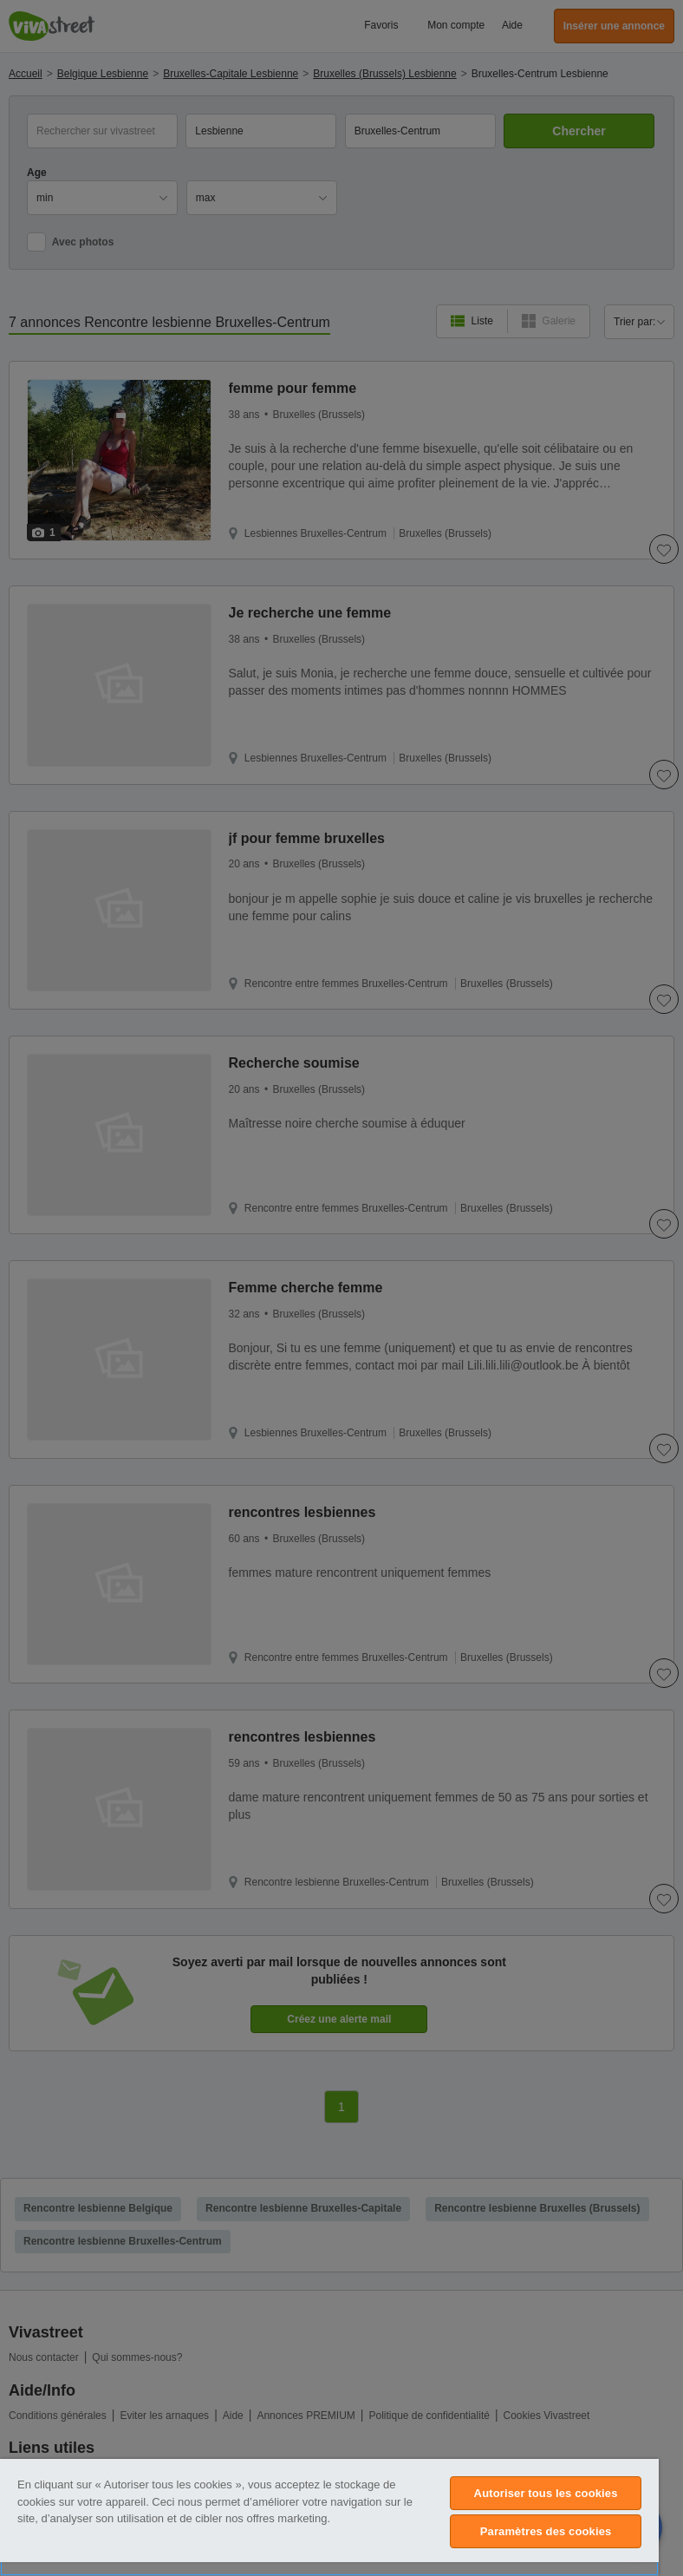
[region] (329, 2517)
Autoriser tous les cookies (546, 2493)
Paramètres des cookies (546, 2531)
